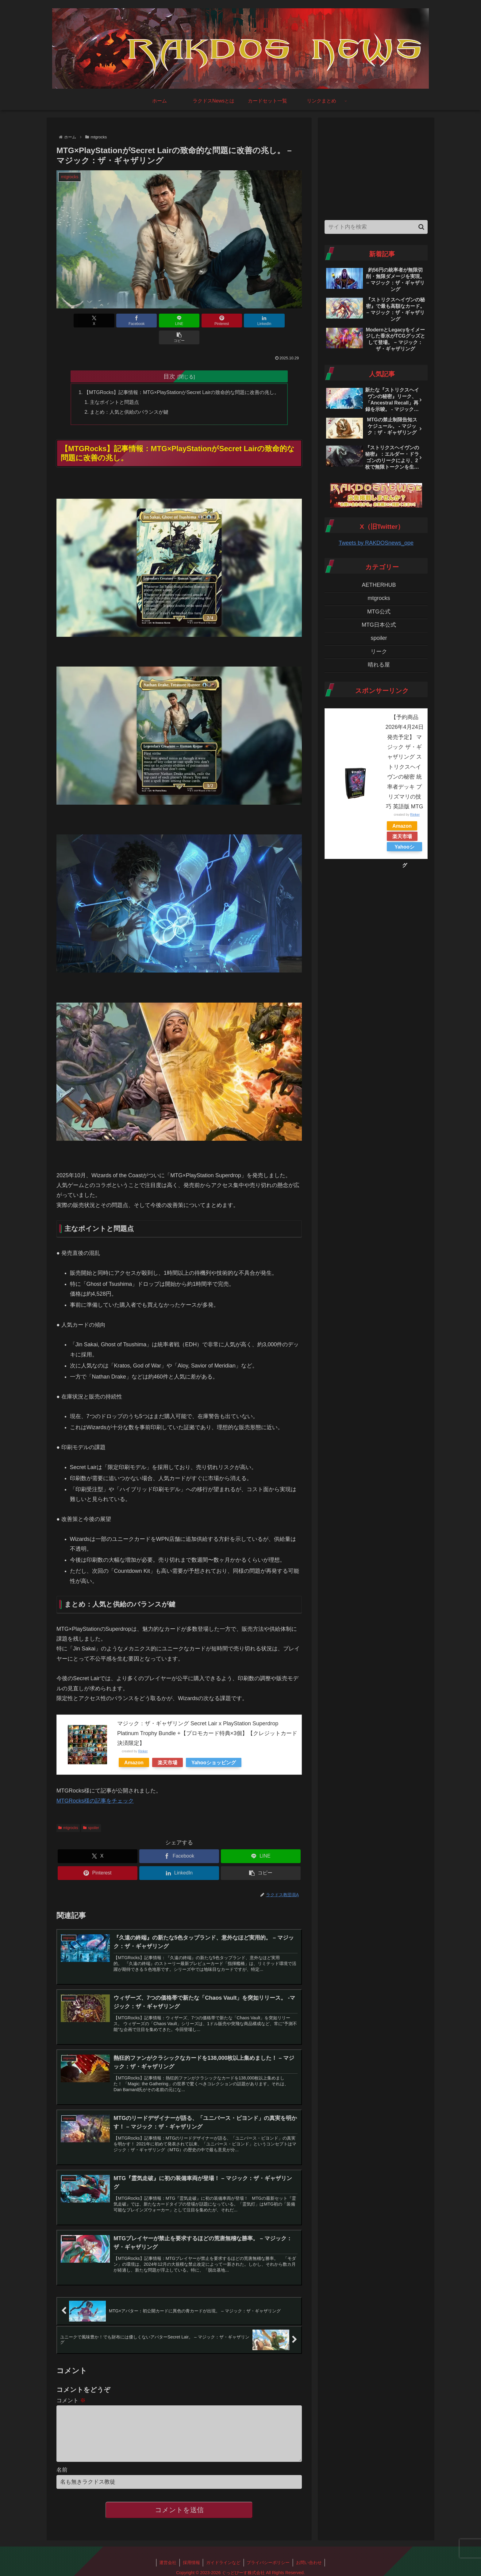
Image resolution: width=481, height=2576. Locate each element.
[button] (282, 320)
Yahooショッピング (213, 1746)
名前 (61, 2465)
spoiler (91, 1811)
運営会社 (167, 2557)
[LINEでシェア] (158, 320)
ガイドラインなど (223, 2557)
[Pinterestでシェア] (199, 320)
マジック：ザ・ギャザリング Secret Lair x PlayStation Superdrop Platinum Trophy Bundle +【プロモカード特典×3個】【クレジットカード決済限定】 (207, 1717)
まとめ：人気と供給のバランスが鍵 (129, 395)
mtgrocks (68, 1811)
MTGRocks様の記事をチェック (95, 1784)
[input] (376, 227)
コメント (71, 2385)
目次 (169, 359)
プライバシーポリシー (268, 2557)
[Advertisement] (376, 167)
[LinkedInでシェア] (241, 320)
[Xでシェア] (76, 320)
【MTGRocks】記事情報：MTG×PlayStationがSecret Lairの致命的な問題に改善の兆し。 (182, 375)
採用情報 (191, 2557)
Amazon (134, 1746)
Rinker (143, 1734)
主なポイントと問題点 (114, 385)
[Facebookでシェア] (117, 320)
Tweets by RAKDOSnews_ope (376, 543)
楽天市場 (167, 1746)
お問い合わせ (309, 2557)
